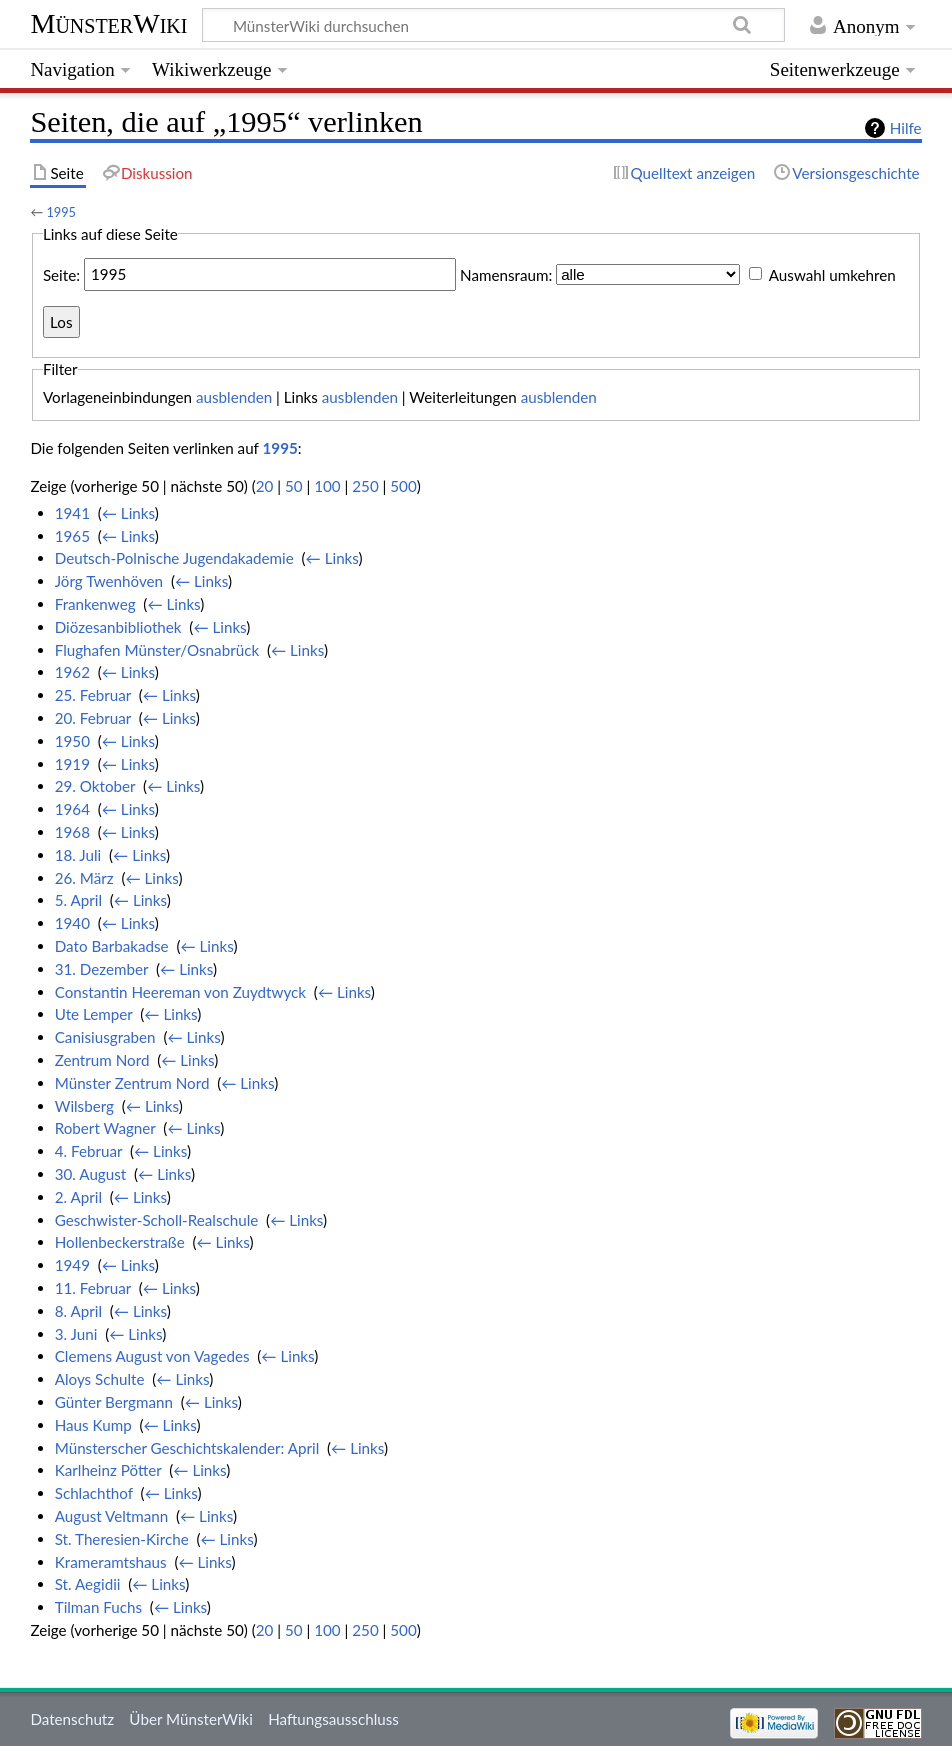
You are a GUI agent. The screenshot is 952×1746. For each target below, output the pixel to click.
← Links (128, 513)
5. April (78, 900)
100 (327, 486)
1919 (72, 764)
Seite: (61, 274)
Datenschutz (72, 1719)
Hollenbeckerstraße (120, 1242)
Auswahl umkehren (832, 274)
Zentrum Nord (102, 1060)
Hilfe (906, 128)
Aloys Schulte (100, 1379)
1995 (61, 212)
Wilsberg (84, 1106)
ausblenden (234, 397)
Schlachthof (94, 1493)
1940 (72, 923)
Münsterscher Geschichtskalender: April (187, 1448)
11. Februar (93, 1288)
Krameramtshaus (111, 1562)
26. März (84, 878)
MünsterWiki (108, 23)
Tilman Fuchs (98, 1607)
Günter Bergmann (114, 1402)
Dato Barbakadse (112, 946)
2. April (78, 1197)
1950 (72, 741)
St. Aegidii (88, 1584)
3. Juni (76, 1334)
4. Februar (88, 1151)
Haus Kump (93, 1425)
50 (294, 486)
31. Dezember (102, 969)
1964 (72, 809)
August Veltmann (111, 1516)
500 (403, 486)
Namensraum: (506, 274)
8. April (78, 1311)
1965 (72, 536)
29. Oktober (95, 786)
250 (365, 486)
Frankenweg (95, 604)
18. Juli (78, 855)
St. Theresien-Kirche (122, 1539)
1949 (72, 1265)
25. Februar (93, 695)
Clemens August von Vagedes (152, 1356)
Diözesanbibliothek (118, 627)
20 (265, 486)
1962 (72, 672)
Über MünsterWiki (191, 1719)
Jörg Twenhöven (109, 581)
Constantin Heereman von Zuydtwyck (180, 992)
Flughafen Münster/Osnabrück (157, 650)
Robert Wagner (105, 1128)
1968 (72, 832)
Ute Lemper (94, 1014)
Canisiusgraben (105, 1037)
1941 (72, 513)
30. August (91, 1174)
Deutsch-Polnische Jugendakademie (174, 558)
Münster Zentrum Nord (132, 1083)
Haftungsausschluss (333, 1719)
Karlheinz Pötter (108, 1470)
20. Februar (93, 718)
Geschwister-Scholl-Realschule (157, 1220)
